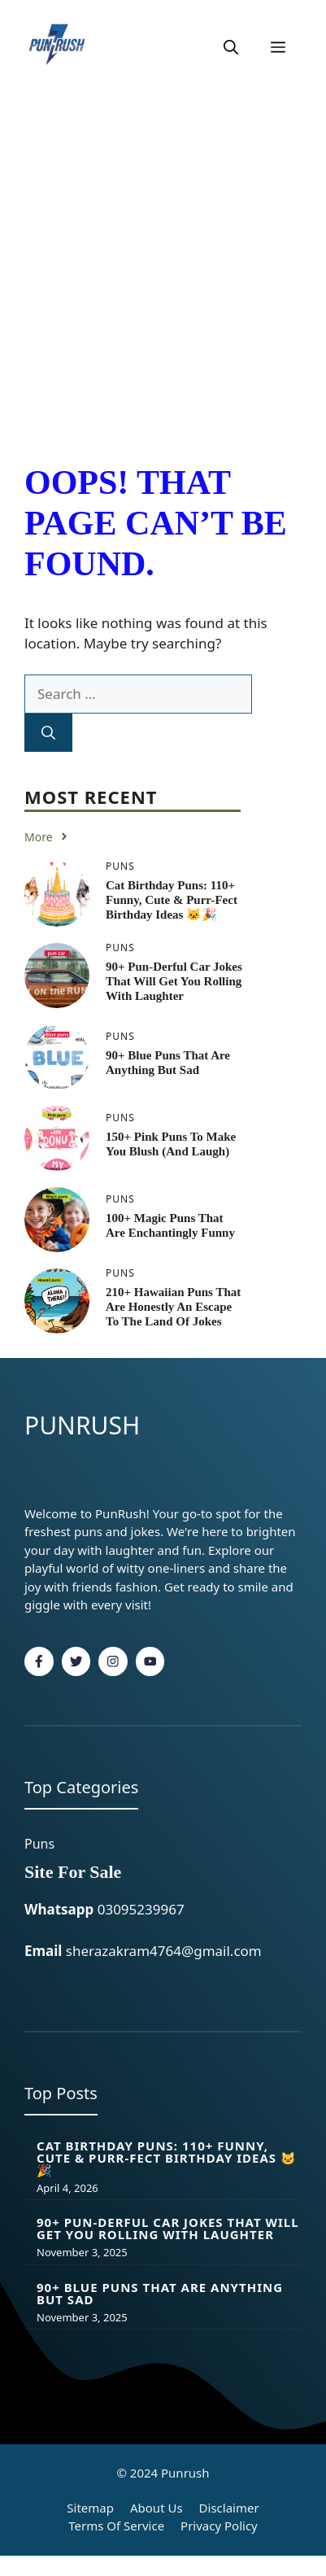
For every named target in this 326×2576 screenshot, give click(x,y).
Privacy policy (219, 2525)
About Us (156, 2508)
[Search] (48, 733)
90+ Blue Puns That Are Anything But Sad (160, 2293)
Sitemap (90, 2508)
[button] (230, 47)
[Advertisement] (163, 266)
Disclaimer (229, 2508)
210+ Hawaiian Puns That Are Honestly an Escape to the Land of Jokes (173, 1307)
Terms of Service (116, 2525)
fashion (136, 1586)
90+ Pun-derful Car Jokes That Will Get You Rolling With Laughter (174, 981)
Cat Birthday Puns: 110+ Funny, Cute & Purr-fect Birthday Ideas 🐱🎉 (171, 900)
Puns (39, 1844)
